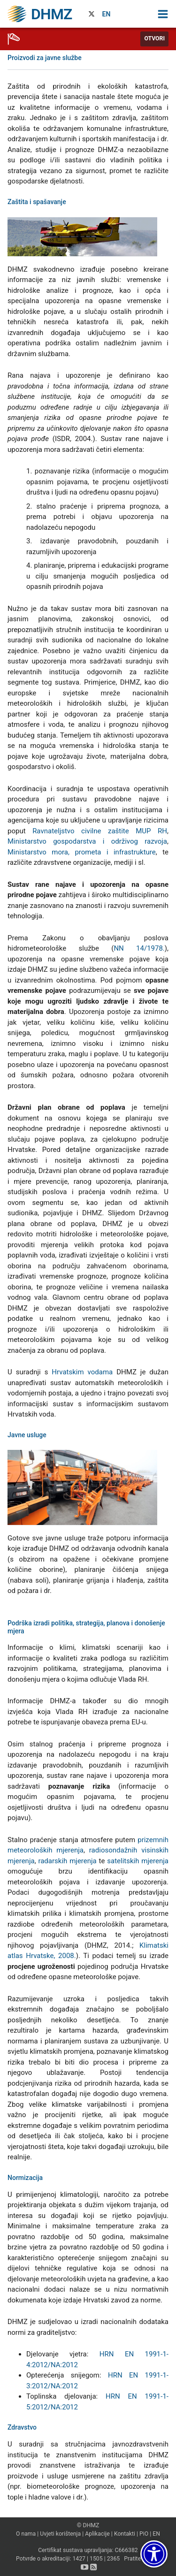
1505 (96, 2558)
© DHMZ (88, 2525)
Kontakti (124, 2533)
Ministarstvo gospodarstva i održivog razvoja (87, 841)
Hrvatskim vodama (82, 1372)
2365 (113, 2558)
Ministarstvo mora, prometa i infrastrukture (82, 852)
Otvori (154, 38)
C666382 (126, 2550)
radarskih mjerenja (67, 1861)
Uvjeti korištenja (60, 2533)
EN (106, 14)
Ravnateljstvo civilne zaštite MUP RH (99, 831)
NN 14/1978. (139, 948)
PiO (143, 2533)
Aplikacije (97, 2533)
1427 (78, 2558)
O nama (26, 2533)
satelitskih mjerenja (137, 1861)
